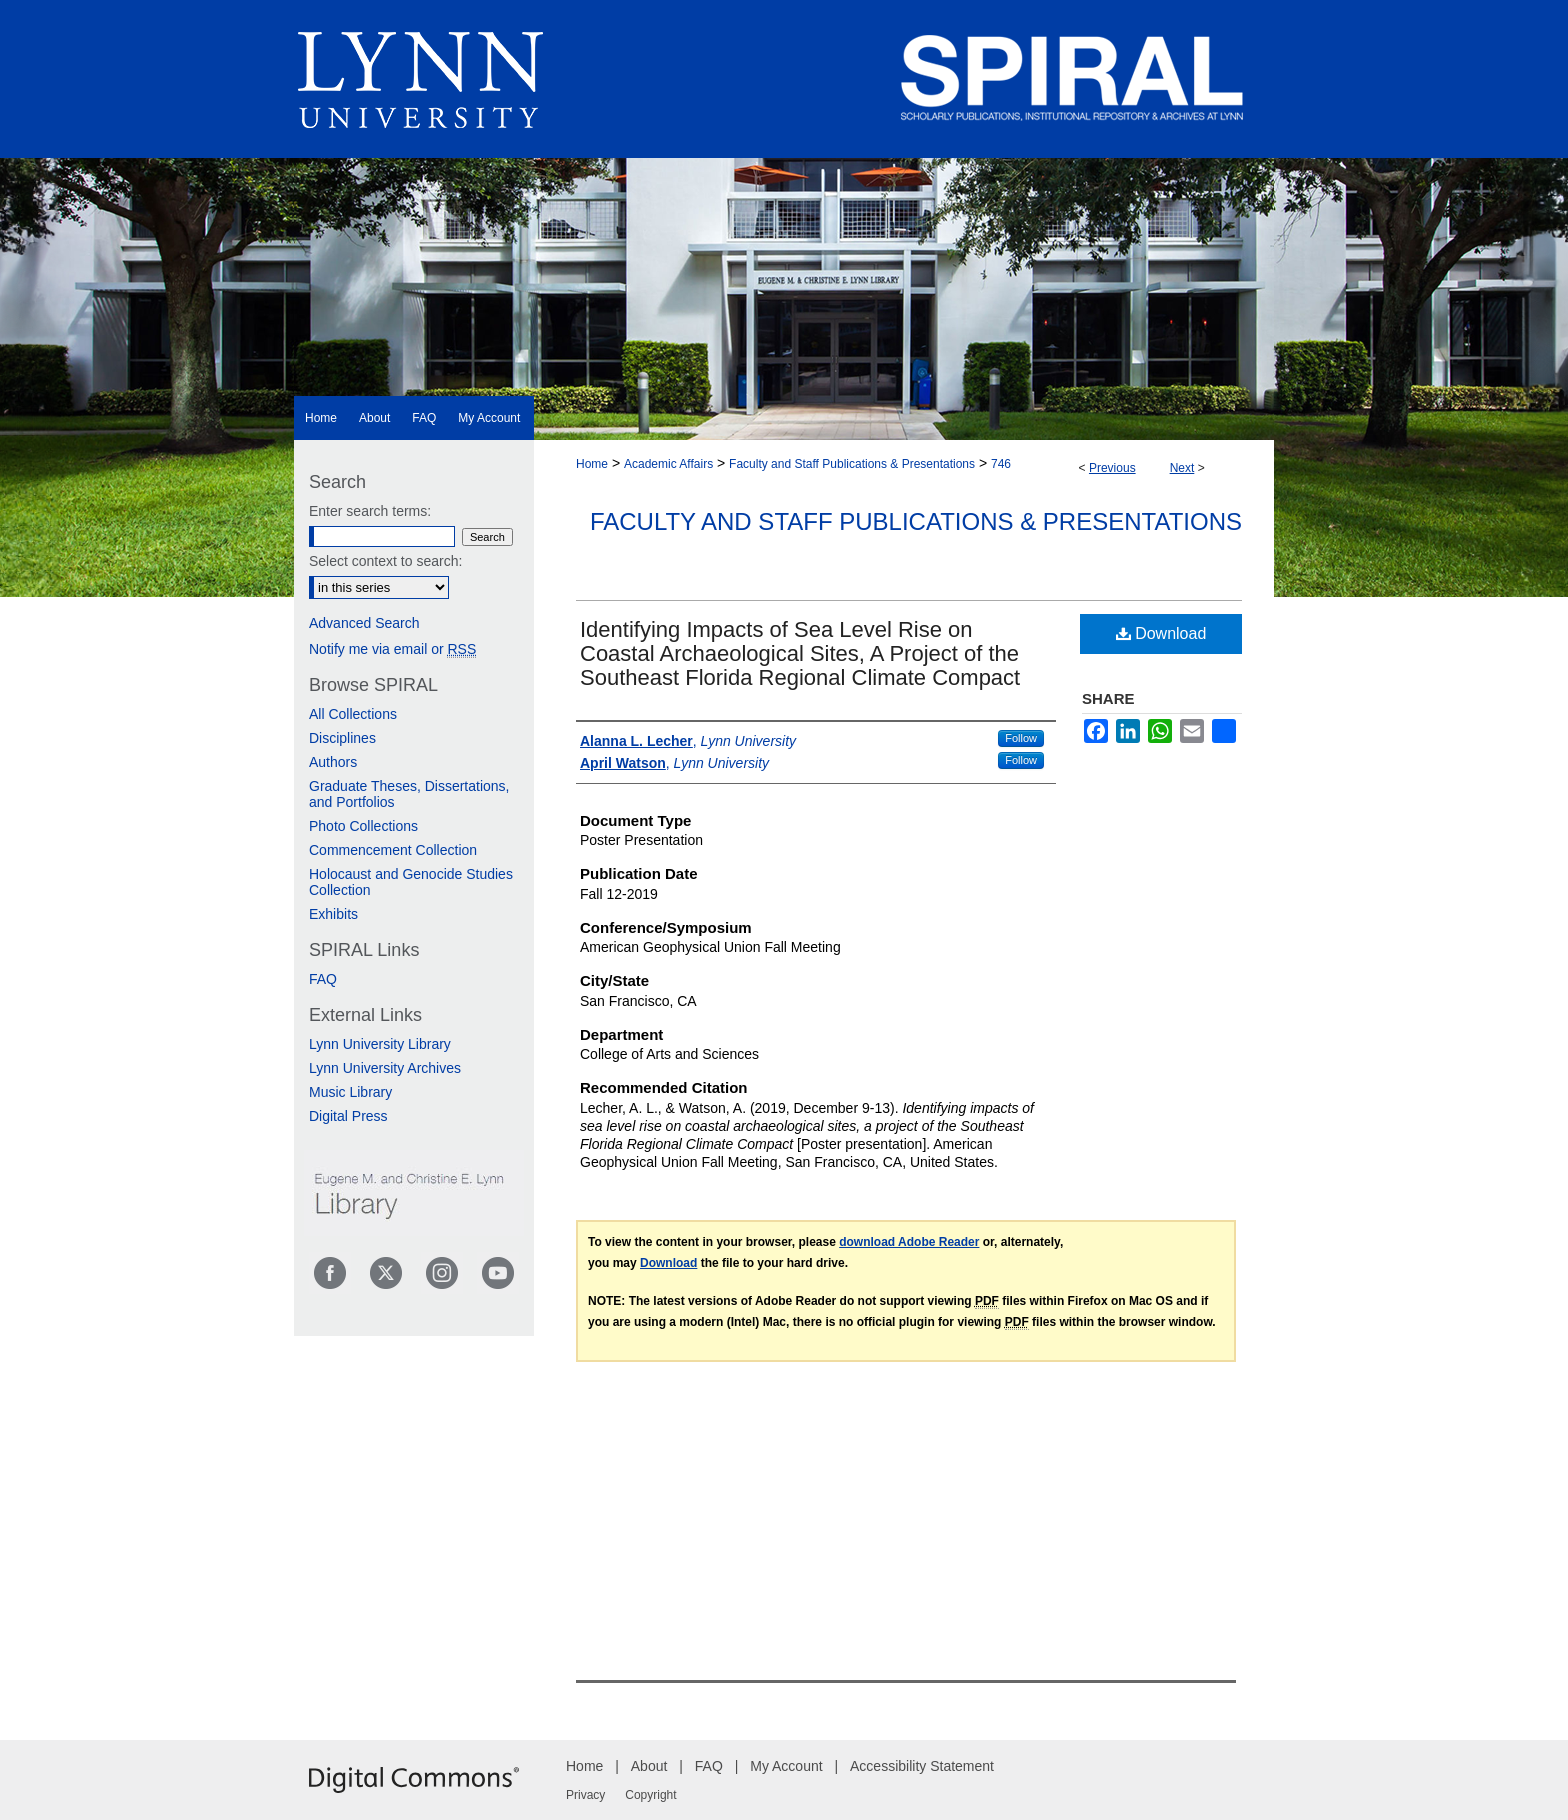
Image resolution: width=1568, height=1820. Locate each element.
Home (592, 464)
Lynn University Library (380, 1044)
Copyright (650, 1795)
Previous (1112, 468)
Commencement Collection (393, 850)
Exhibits (333, 914)
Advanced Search (364, 623)
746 (1001, 464)
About (649, 1766)
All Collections (353, 714)
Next (1182, 468)
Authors (333, 762)
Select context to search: (385, 561)
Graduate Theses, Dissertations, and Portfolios (409, 794)
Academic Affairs (668, 464)
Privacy (585, 1795)
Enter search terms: (370, 511)
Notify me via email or (392, 649)
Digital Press (348, 1116)
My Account (786, 1766)
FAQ (323, 979)
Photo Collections (363, 826)
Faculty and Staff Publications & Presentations (852, 464)
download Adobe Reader (909, 1242)
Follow (1021, 738)
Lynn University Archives (385, 1068)
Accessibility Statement (922, 1766)
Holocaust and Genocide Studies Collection (411, 882)
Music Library (350, 1092)
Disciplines (342, 738)
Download (1161, 633)
